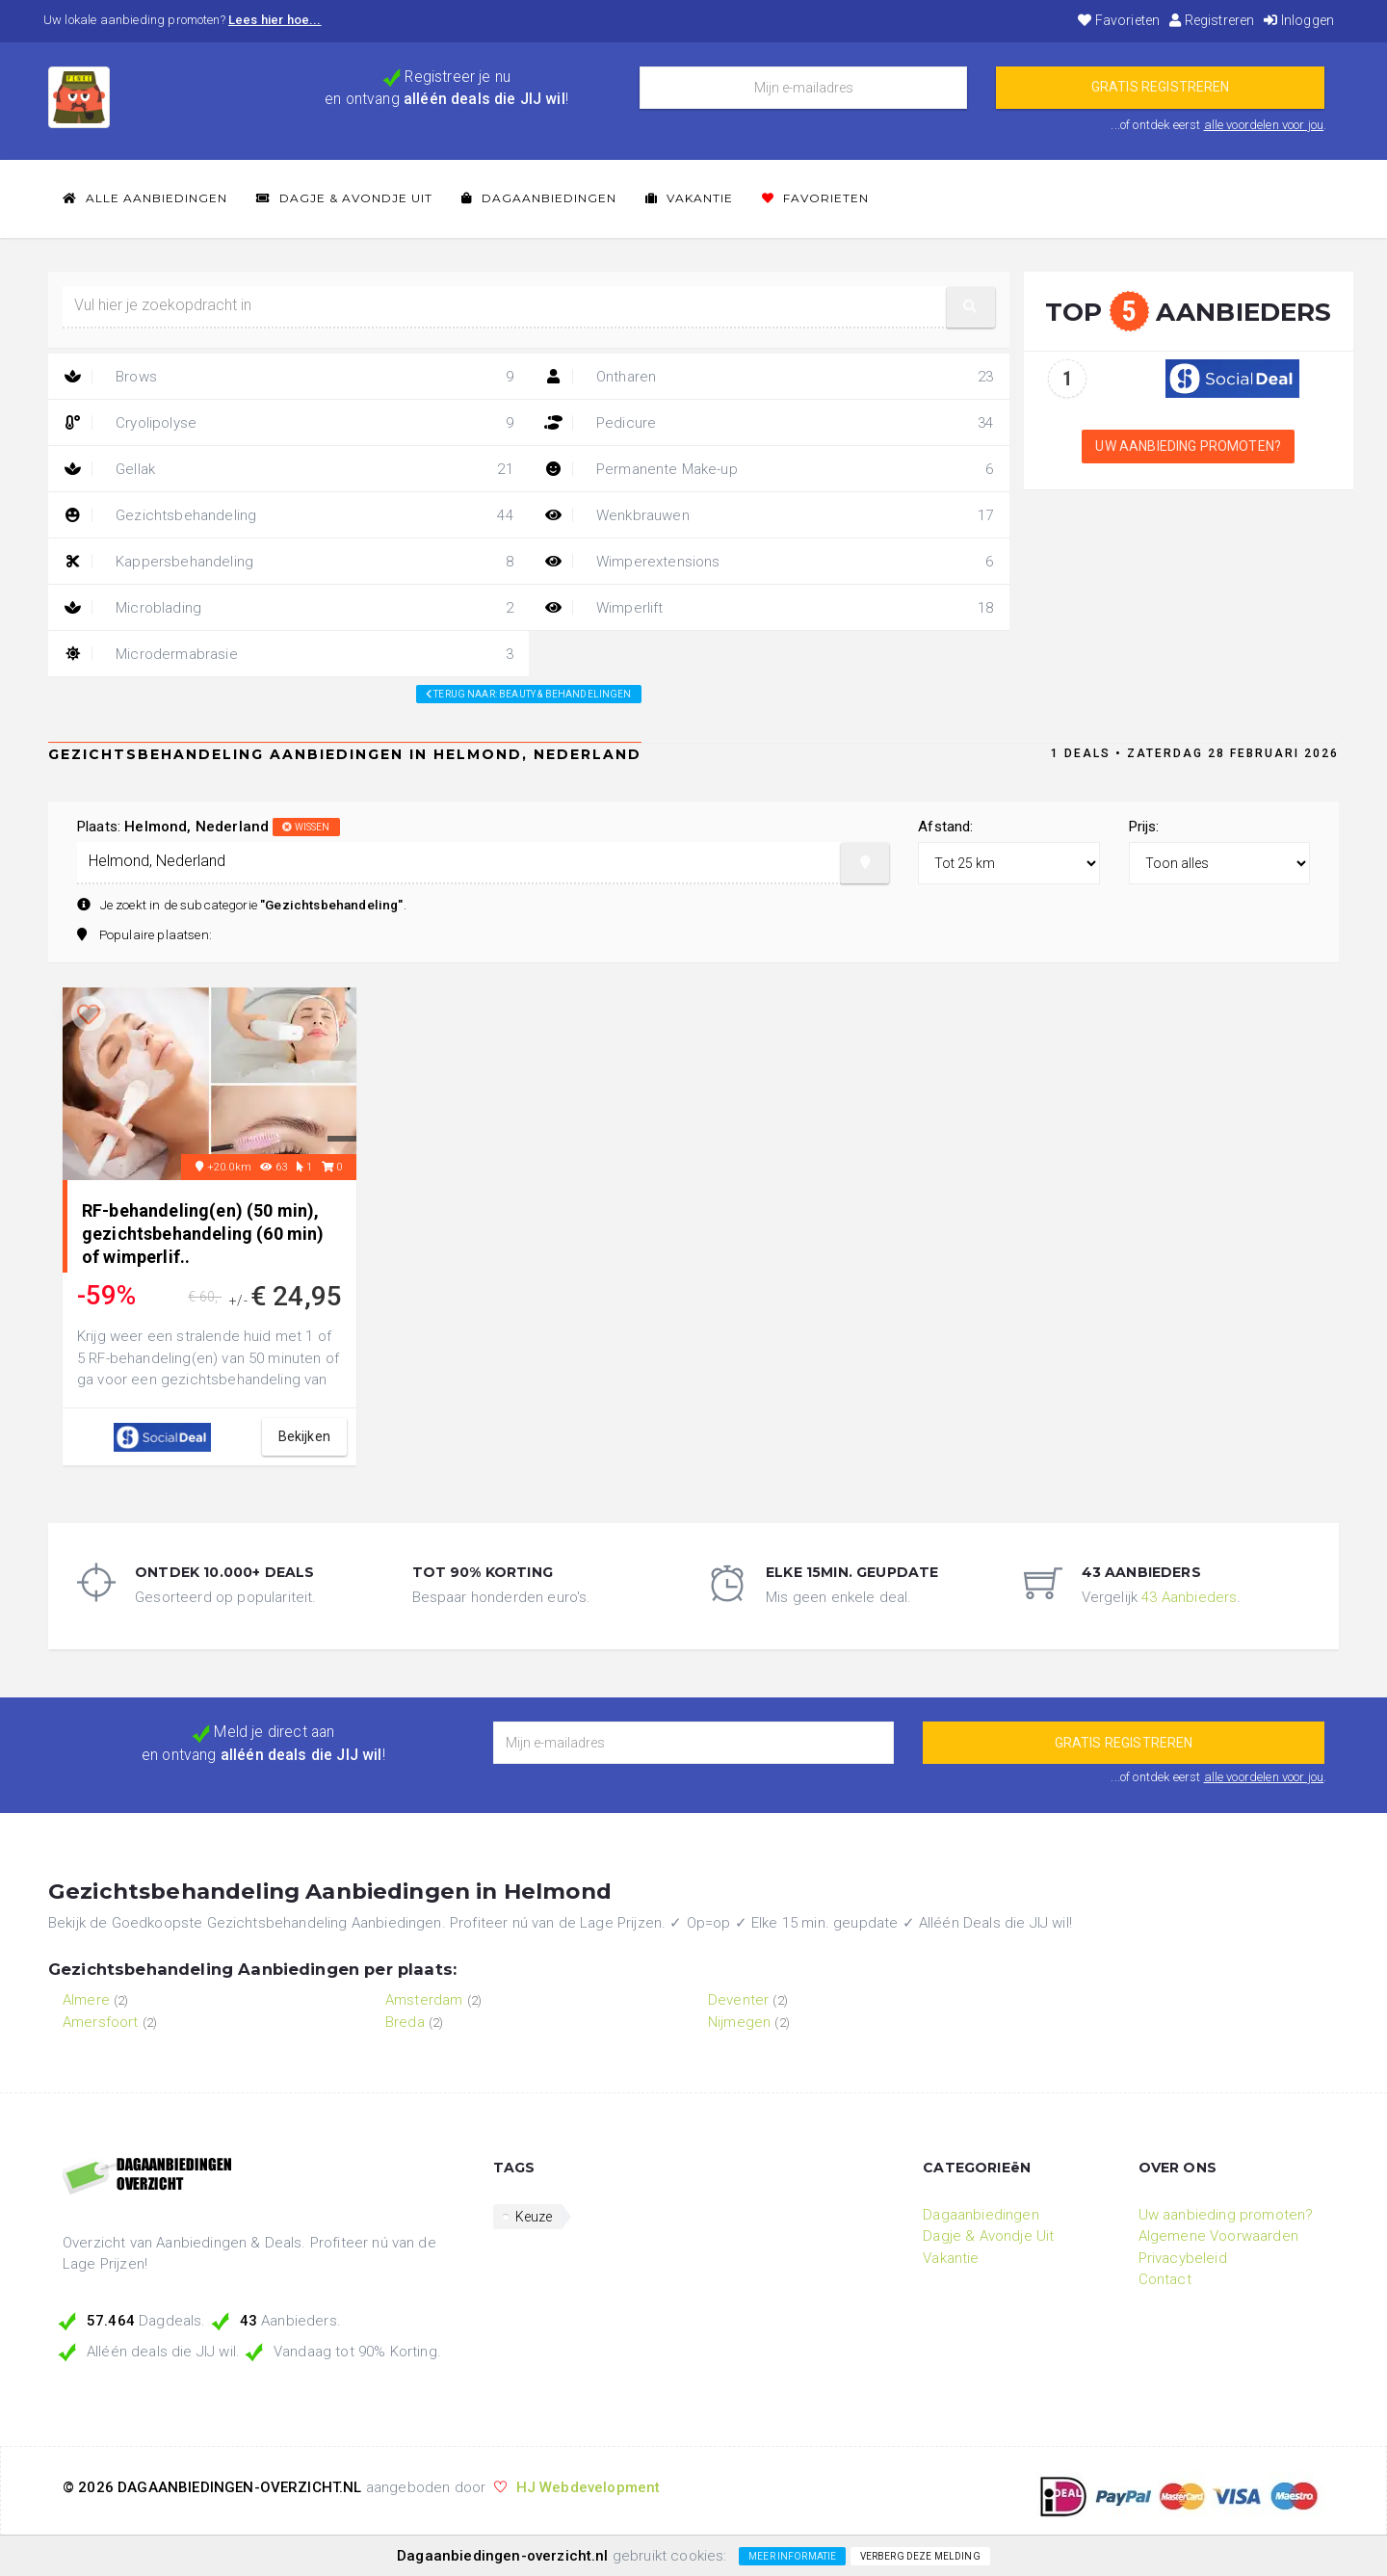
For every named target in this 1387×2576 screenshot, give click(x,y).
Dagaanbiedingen (538, 198)
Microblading (288, 608)
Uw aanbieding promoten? (1188, 446)
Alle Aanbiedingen (145, 198)
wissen (305, 827)
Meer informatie (792, 2556)
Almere (86, 2000)
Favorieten (1119, 20)
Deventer (738, 2000)
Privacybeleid (1182, 2258)
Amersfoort (101, 2022)
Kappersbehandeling (288, 562)
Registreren (1211, 20)
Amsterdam (423, 2000)
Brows (288, 377)
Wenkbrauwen (769, 515)
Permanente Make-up (769, 469)
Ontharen (769, 377)
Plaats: (208, 826)
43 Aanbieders (1189, 1597)
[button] (971, 307)
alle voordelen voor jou (1264, 125)
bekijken (304, 1436)
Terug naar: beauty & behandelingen (529, 694)
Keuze (534, 2216)
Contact (1164, 2279)
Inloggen (1299, 20)
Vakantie (689, 198)
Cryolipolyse (288, 423)
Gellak (288, 469)
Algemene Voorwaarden (1218, 2236)
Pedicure (769, 423)
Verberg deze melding (920, 2556)
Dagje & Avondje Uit (344, 198)
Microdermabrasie (288, 654)
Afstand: (945, 826)
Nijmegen (739, 2022)
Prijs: (1144, 826)
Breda (405, 2022)
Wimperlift (769, 608)
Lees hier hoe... (275, 20)
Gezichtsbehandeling (288, 515)
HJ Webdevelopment (588, 2487)
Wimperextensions (769, 562)
